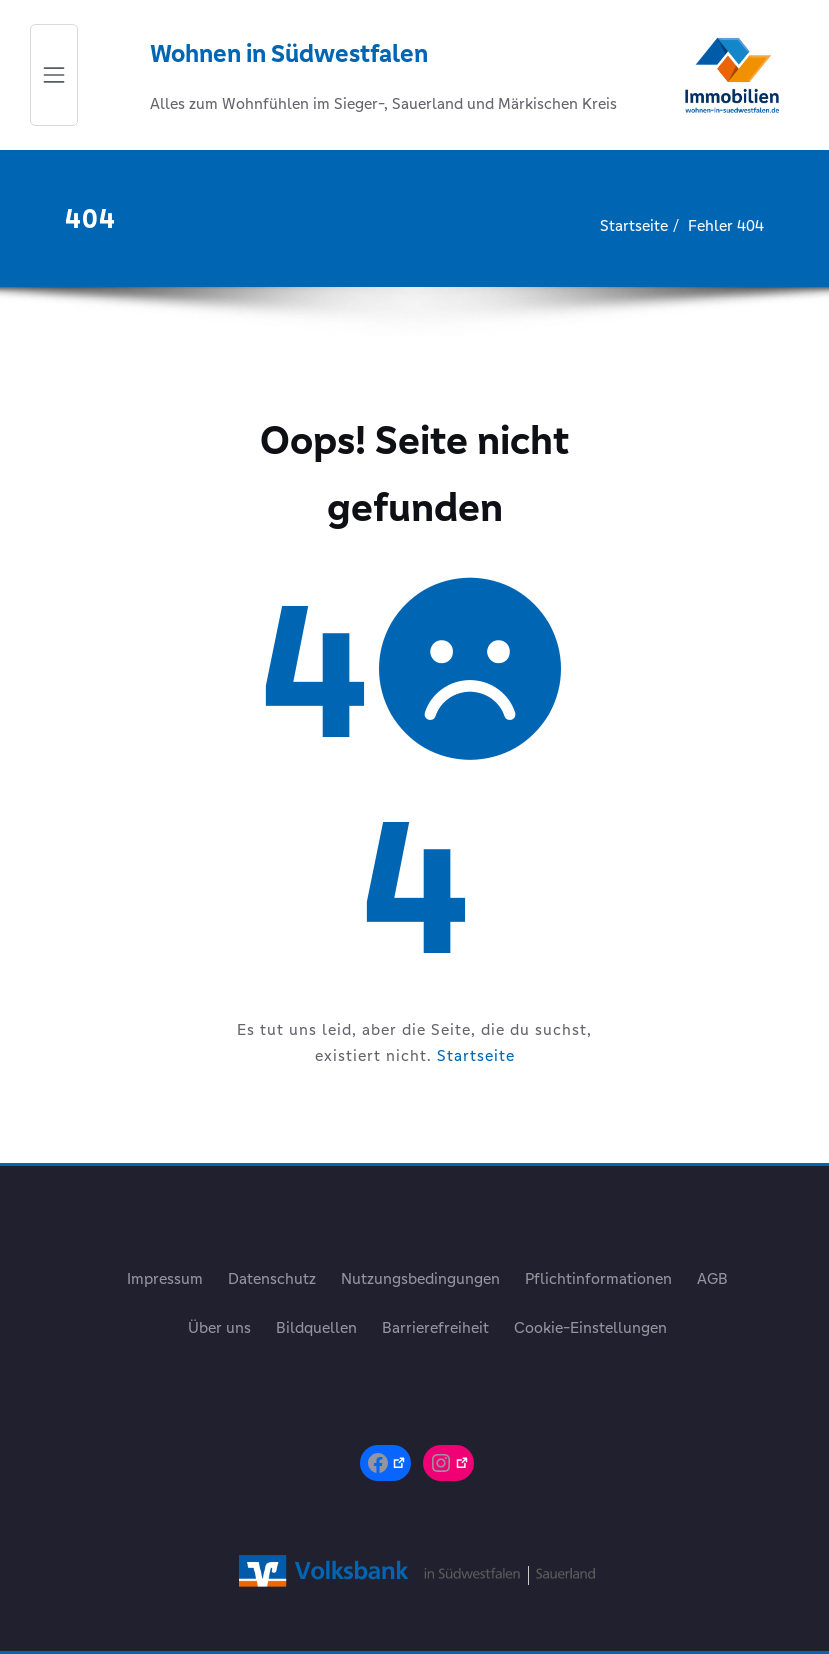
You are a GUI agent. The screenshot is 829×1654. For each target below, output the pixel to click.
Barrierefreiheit (435, 1327)
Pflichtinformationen (598, 1278)
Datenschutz (272, 1278)
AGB (712, 1278)
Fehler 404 (726, 225)
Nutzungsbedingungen (420, 1278)
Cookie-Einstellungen (590, 1327)
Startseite (634, 225)
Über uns (219, 1327)
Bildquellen (316, 1327)
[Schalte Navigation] (54, 75)
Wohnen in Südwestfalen (289, 53)
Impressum (165, 1278)
